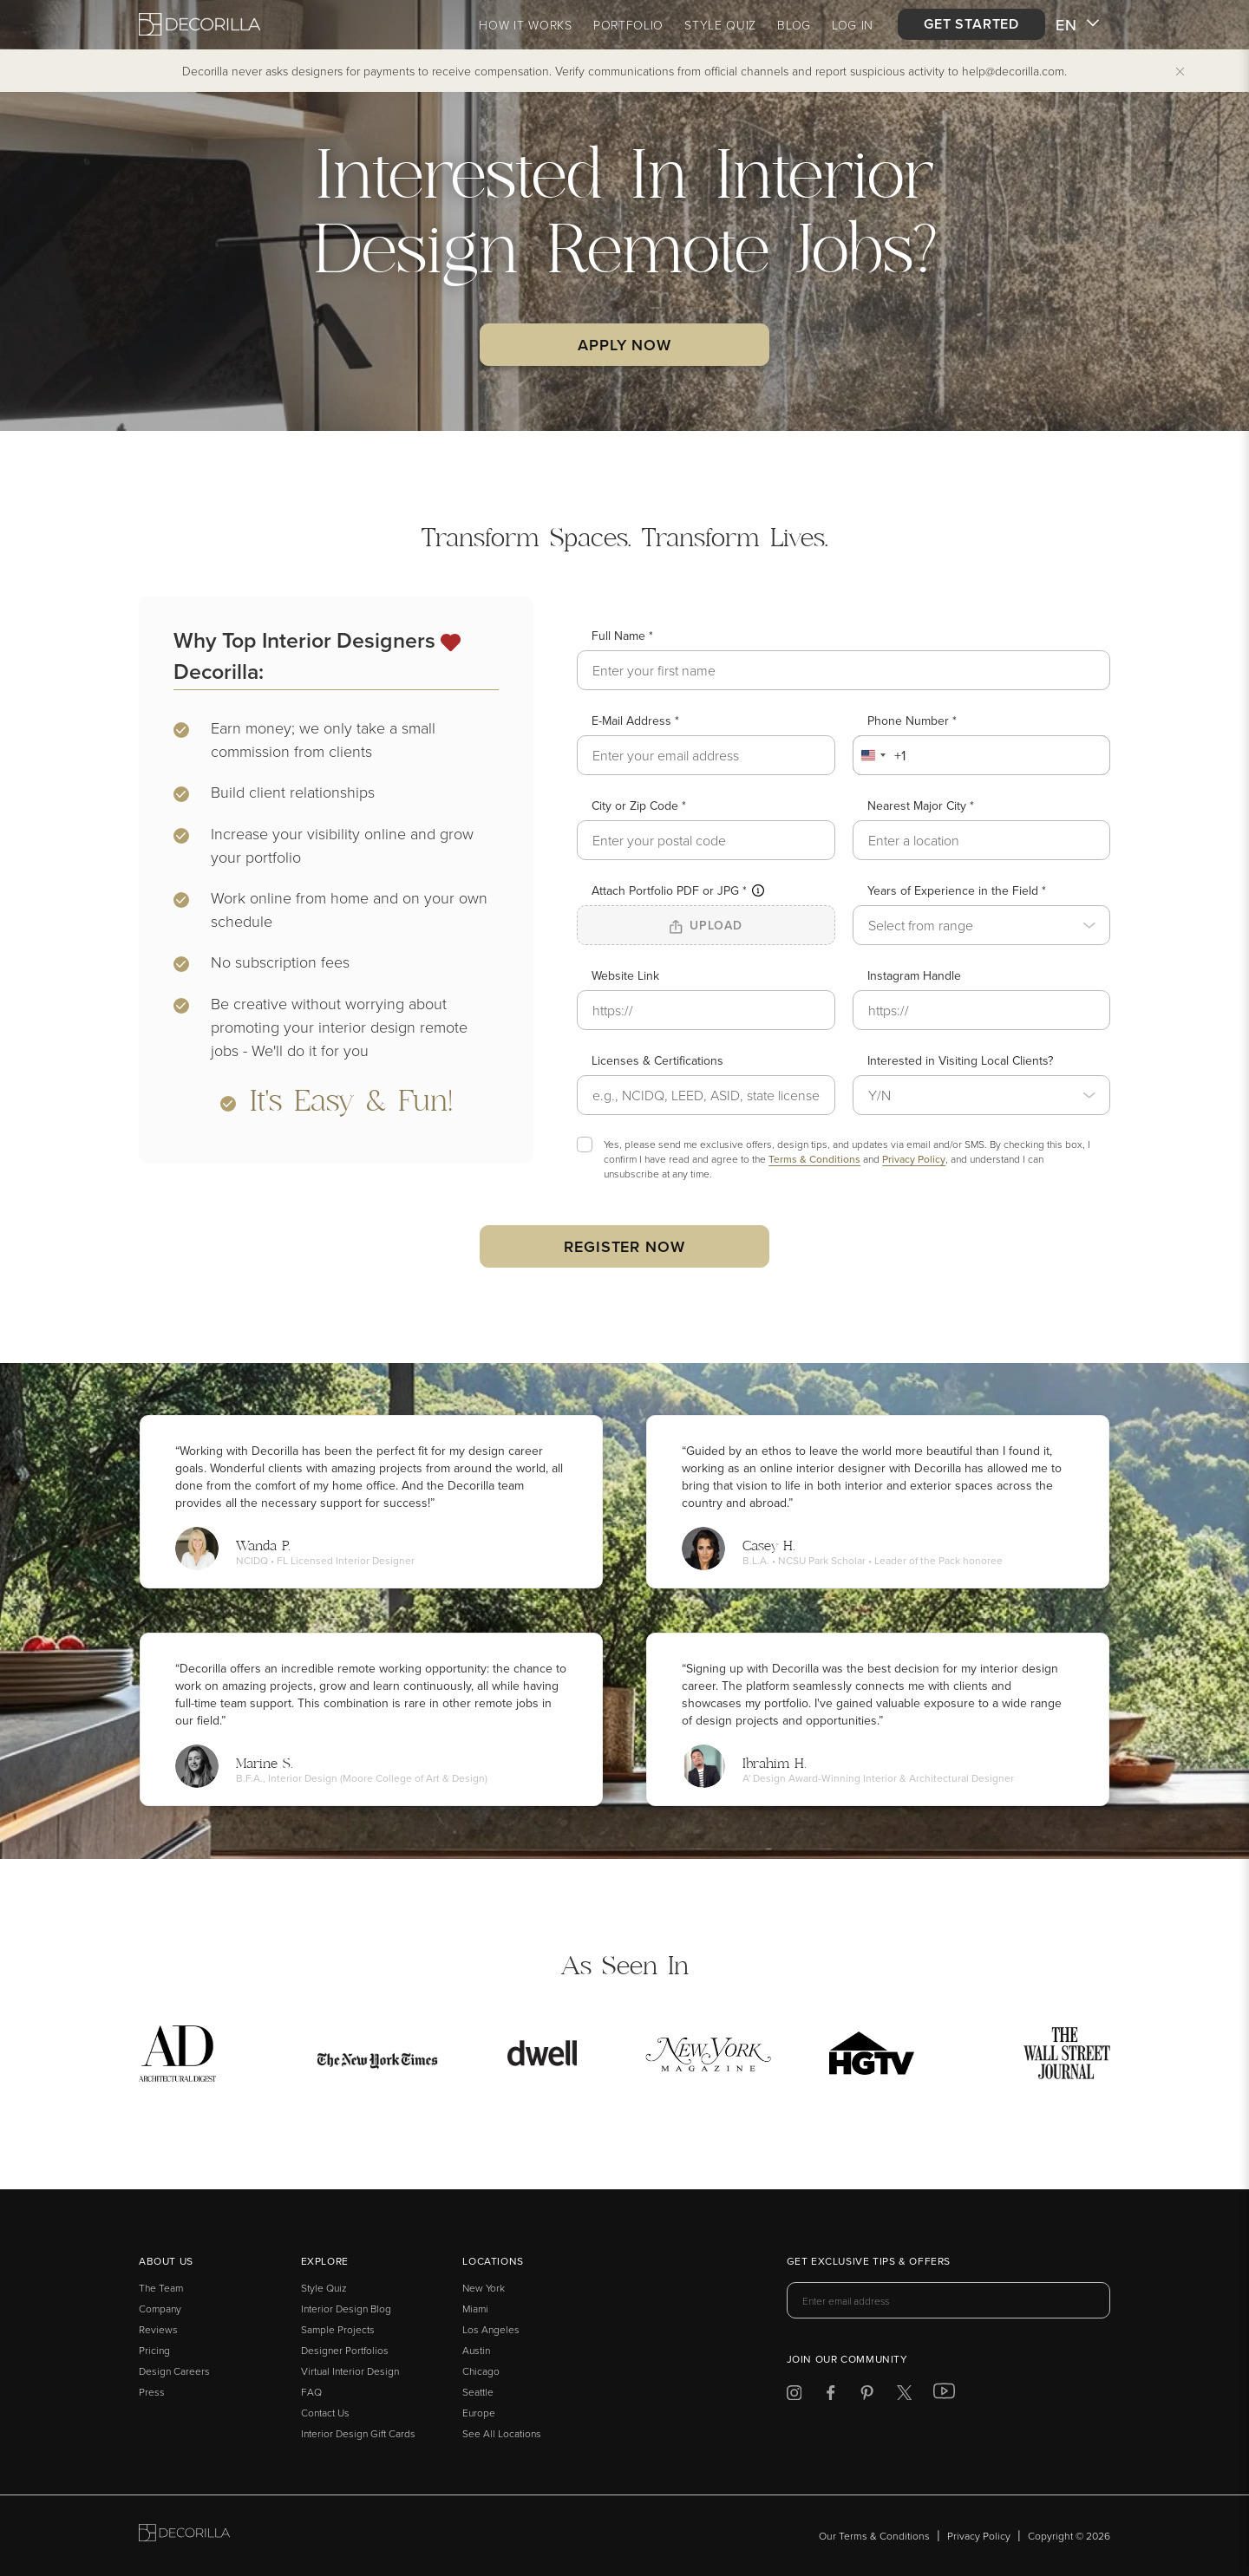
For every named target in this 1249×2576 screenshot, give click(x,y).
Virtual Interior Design (350, 2371)
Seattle (478, 2391)
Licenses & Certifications (657, 1060)
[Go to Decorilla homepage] (184, 2535)
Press (152, 2391)
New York (483, 2287)
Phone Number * (912, 720)
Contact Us (325, 2412)
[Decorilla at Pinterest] (867, 2395)
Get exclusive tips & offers (869, 2262)
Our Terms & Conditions (874, 2535)
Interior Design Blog (346, 2308)
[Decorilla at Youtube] (944, 2395)
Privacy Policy (913, 1158)
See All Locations (501, 2433)
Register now (624, 1246)
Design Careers (174, 2371)
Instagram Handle (914, 975)
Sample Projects (338, 2329)
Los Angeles (491, 2329)
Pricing (154, 2350)
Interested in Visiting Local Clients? (960, 1060)
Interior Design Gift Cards (358, 2433)
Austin (476, 2350)
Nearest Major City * (920, 805)
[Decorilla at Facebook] (830, 2395)
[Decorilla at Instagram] (794, 2395)
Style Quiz (324, 2287)
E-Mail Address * (635, 720)
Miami (475, 2308)
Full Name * (622, 635)
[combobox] (880, 755)
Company (160, 2308)
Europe (478, 2412)
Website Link (625, 975)
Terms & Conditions (814, 1158)
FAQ (311, 2391)
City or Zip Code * (639, 805)
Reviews (158, 2329)
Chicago (481, 2371)
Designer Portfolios (345, 2350)
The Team (161, 2287)
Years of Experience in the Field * (956, 890)
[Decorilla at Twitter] (904, 2395)
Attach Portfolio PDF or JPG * (678, 890)
